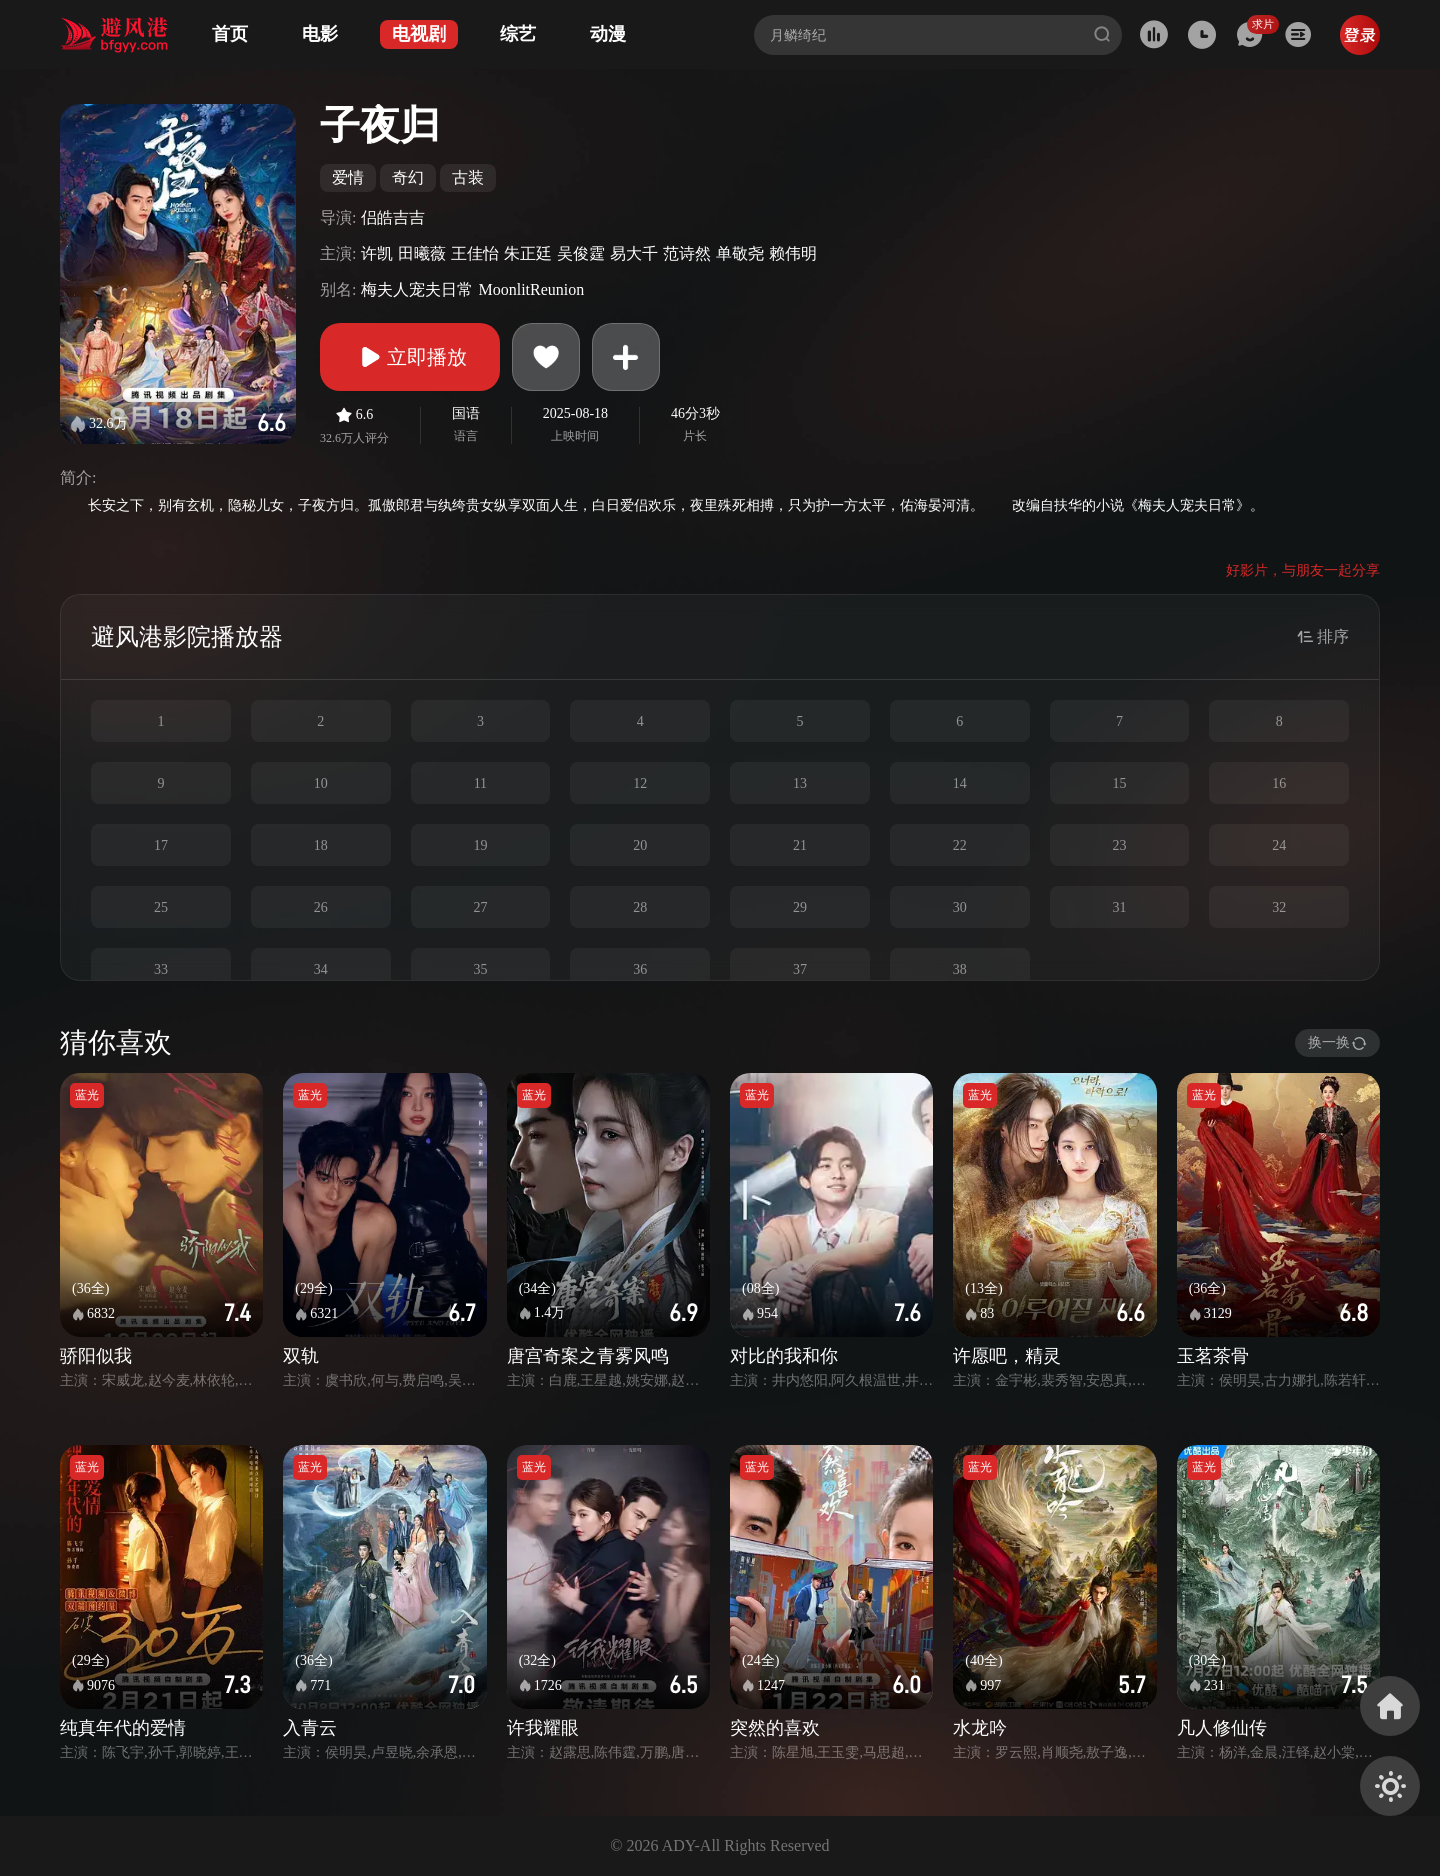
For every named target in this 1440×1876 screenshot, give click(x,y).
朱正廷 (528, 253)
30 (960, 907)
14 (960, 783)
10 (321, 783)
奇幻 (408, 177)
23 (1119, 845)
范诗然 (687, 253)
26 (321, 907)
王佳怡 (475, 253)
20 (640, 845)
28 (640, 907)
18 (321, 845)
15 (1119, 783)
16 (1279, 783)
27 (480, 907)
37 (800, 969)
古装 (468, 177)
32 (1279, 907)
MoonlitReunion (531, 289)
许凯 (377, 253)
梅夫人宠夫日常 (417, 289)
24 (1279, 845)
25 (161, 907)
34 (321, 969)
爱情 (348, 177)
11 (480, 783)
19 (480, 845)
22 (960, 845)
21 (800, 845)
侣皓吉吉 (393, 217)
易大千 (634, 253)
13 (800, 783)
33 (161, 969)
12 (640, 783)
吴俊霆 (581, 253)
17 (161, 845)
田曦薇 (422, 253)
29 (800, 907)
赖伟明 (793, 253)
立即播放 (410, 357)
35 (480, 969)
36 (640, 969)
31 (1119, 907)
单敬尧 (740, 253)
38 (960, 969)
